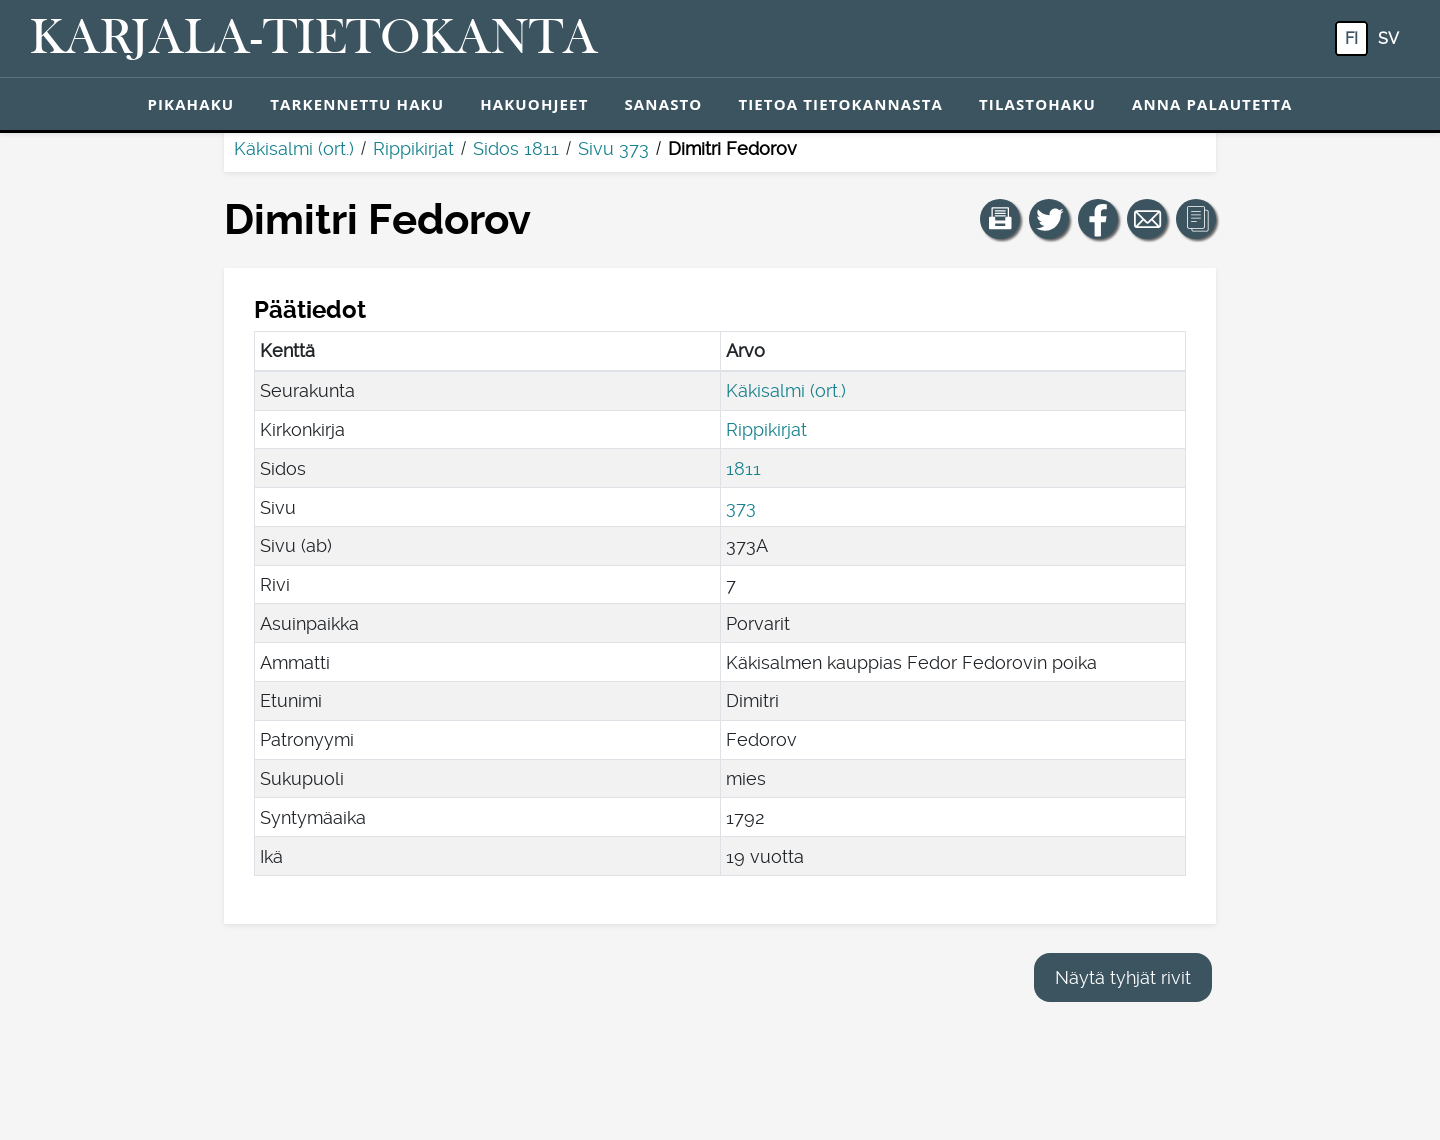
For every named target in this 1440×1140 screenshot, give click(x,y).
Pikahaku (190, 104)
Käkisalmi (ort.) (294, 148)
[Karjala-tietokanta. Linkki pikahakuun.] (314, 39)
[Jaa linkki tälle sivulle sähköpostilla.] (1147, 219)
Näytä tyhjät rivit (1123, 977)
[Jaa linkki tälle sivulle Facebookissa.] (1098, 219)
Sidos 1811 (516, 148)
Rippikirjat (413, 148)
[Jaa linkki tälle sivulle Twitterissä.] (1049, 219)
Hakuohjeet (534, 104)
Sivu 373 (613, 148)
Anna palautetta (1212, 104)
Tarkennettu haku (357, 104)
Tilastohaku (1037, 104)
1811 (743, 468)
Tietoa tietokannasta (840, 104)
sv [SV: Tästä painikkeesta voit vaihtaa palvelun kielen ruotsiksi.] (1388, 38)
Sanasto (663, 104)
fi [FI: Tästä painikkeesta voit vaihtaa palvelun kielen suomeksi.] (1351, 38)
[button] (1000, 219)
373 (741, 507)
